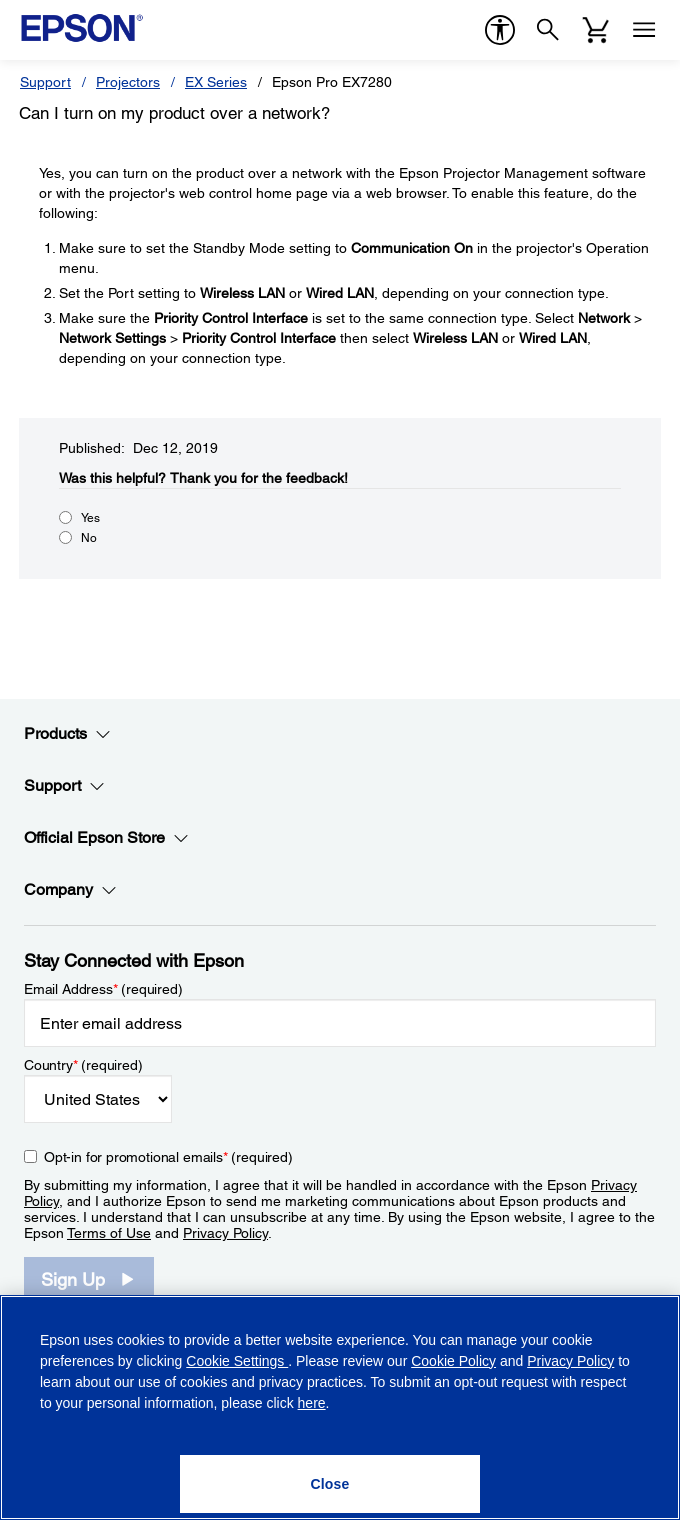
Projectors (128, 82)
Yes (90, 518)
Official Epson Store (106, 838)
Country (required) (83, 1065)
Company (70, 890)
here (312, 1403)
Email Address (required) (103, 989)
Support (45, 82)
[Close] (330, 1484)
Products (67, 734)
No (89, 538)
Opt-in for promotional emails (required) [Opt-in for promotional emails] (168, 1157)
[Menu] (644, 30)
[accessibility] (500, 30)
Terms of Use (109, 1233)
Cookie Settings (237, 1361)
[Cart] (596, 30)
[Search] (548, 30)
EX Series (216, 82)
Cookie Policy (453, 1361)
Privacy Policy (225, 1233)
